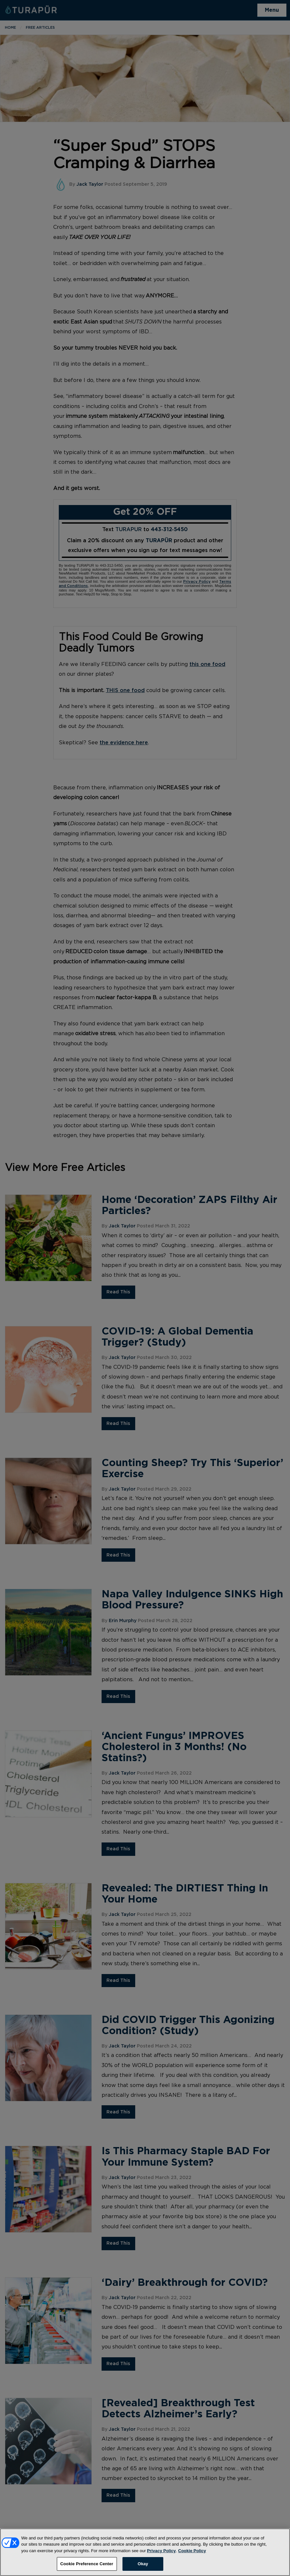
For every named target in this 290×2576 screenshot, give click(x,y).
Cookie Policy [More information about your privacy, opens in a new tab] (192, 2553)
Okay (142, 2566)
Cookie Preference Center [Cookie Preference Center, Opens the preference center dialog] (86, 2566)
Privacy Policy (161, 2553)
